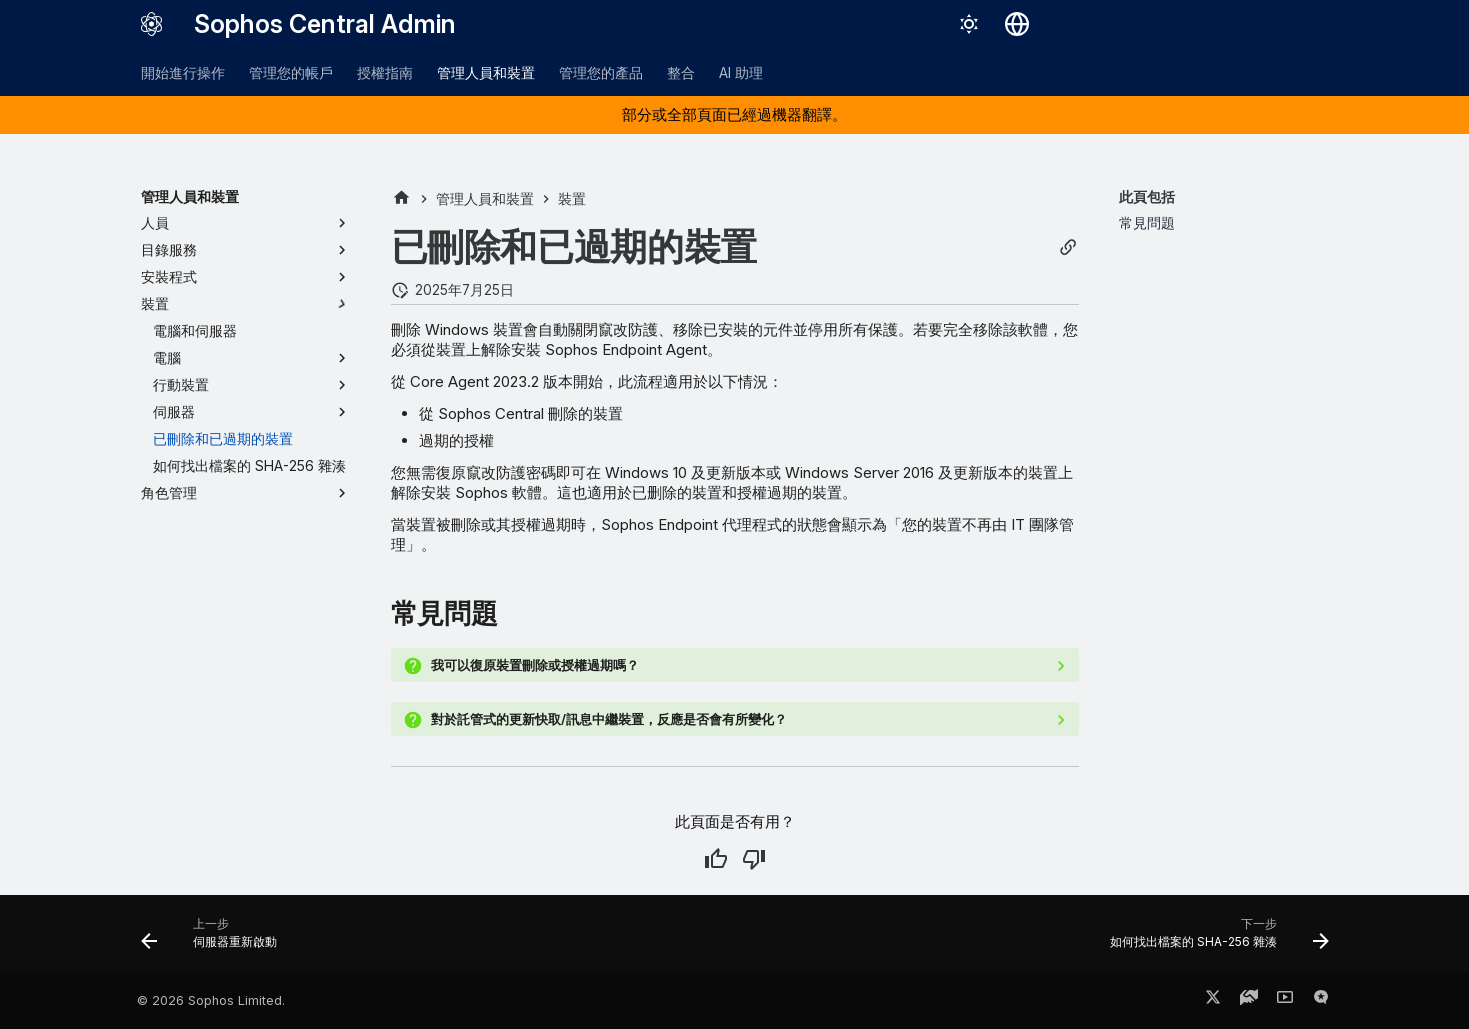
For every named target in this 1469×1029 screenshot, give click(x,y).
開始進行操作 (183, 72)
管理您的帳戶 (291, 72)
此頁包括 (1147, 196)
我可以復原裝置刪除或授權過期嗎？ (535, 665)
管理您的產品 (601, 72)
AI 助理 (741, 72)
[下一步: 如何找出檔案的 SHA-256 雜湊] (1213, 940)
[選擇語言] (1017, 24)
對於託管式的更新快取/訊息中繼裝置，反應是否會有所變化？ (609, 719)
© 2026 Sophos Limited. (211, 1000)
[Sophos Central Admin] (152, 24)
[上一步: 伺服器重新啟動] (215, 940)
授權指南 (385, 72)
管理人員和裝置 (486, 72)
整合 (681, 72)
